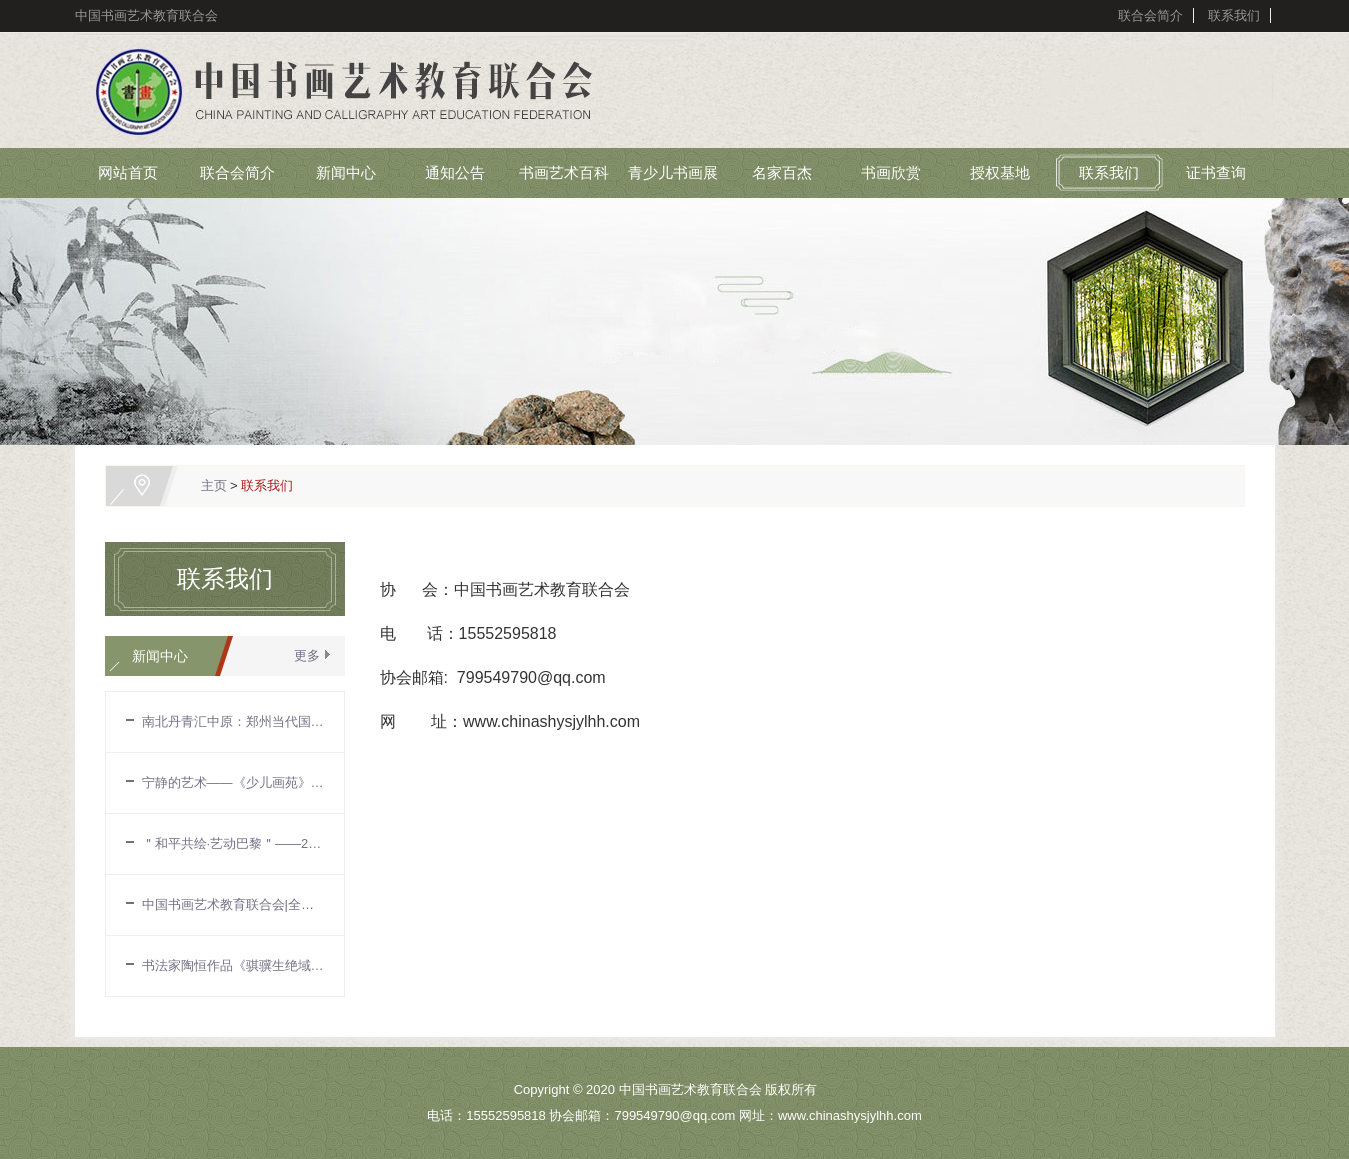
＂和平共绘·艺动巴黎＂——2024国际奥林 (233, 843)
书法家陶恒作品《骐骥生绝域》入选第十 (233, 965)
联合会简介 (1150, 15)
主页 (214, 485)
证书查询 (1216, 172)
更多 (307, 655)
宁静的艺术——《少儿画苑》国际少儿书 (233, 782)
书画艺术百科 (564, 172)
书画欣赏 (891, 172)
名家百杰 (782, 172)
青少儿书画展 (673, 172)
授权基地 (1000, 172)
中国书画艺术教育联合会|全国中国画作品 (233, 904)
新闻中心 (346, 172)
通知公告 (455, 172)
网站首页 (128, 172)
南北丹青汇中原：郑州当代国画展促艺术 (233, 721)
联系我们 (1234, 15)
